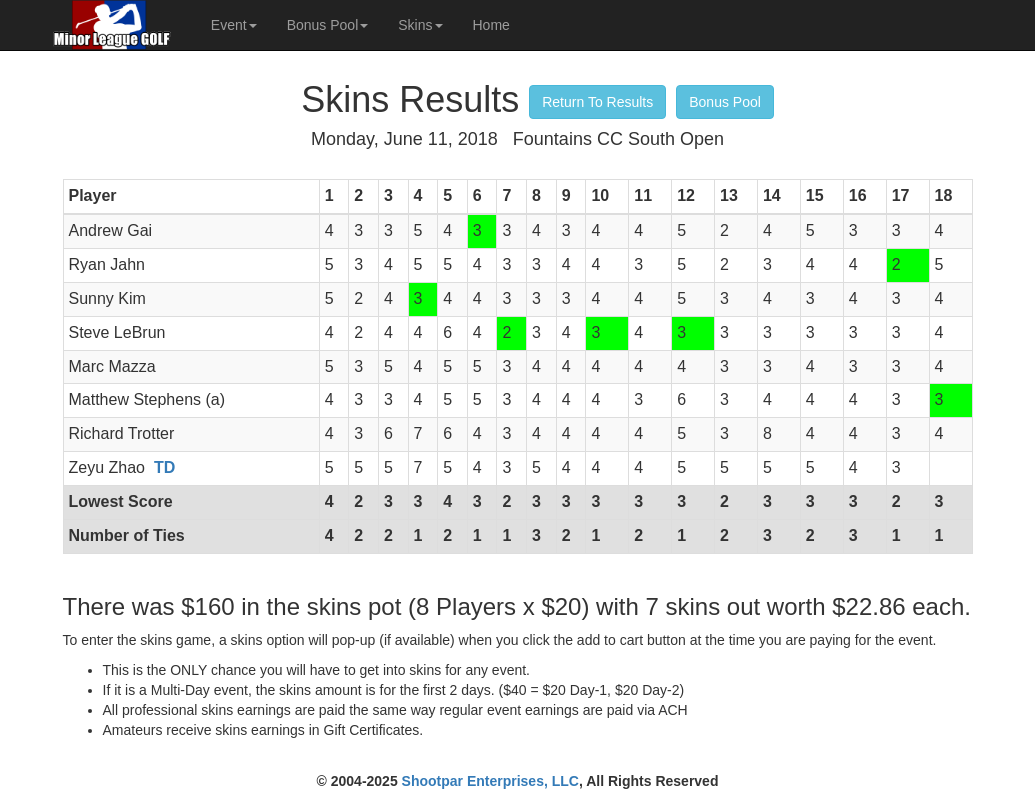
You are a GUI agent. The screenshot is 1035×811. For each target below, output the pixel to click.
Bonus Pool (328, 25)
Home (491, 25)
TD (164, 467)
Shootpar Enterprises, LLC (490, 781)
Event (234, 25)
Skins (420, 25)
